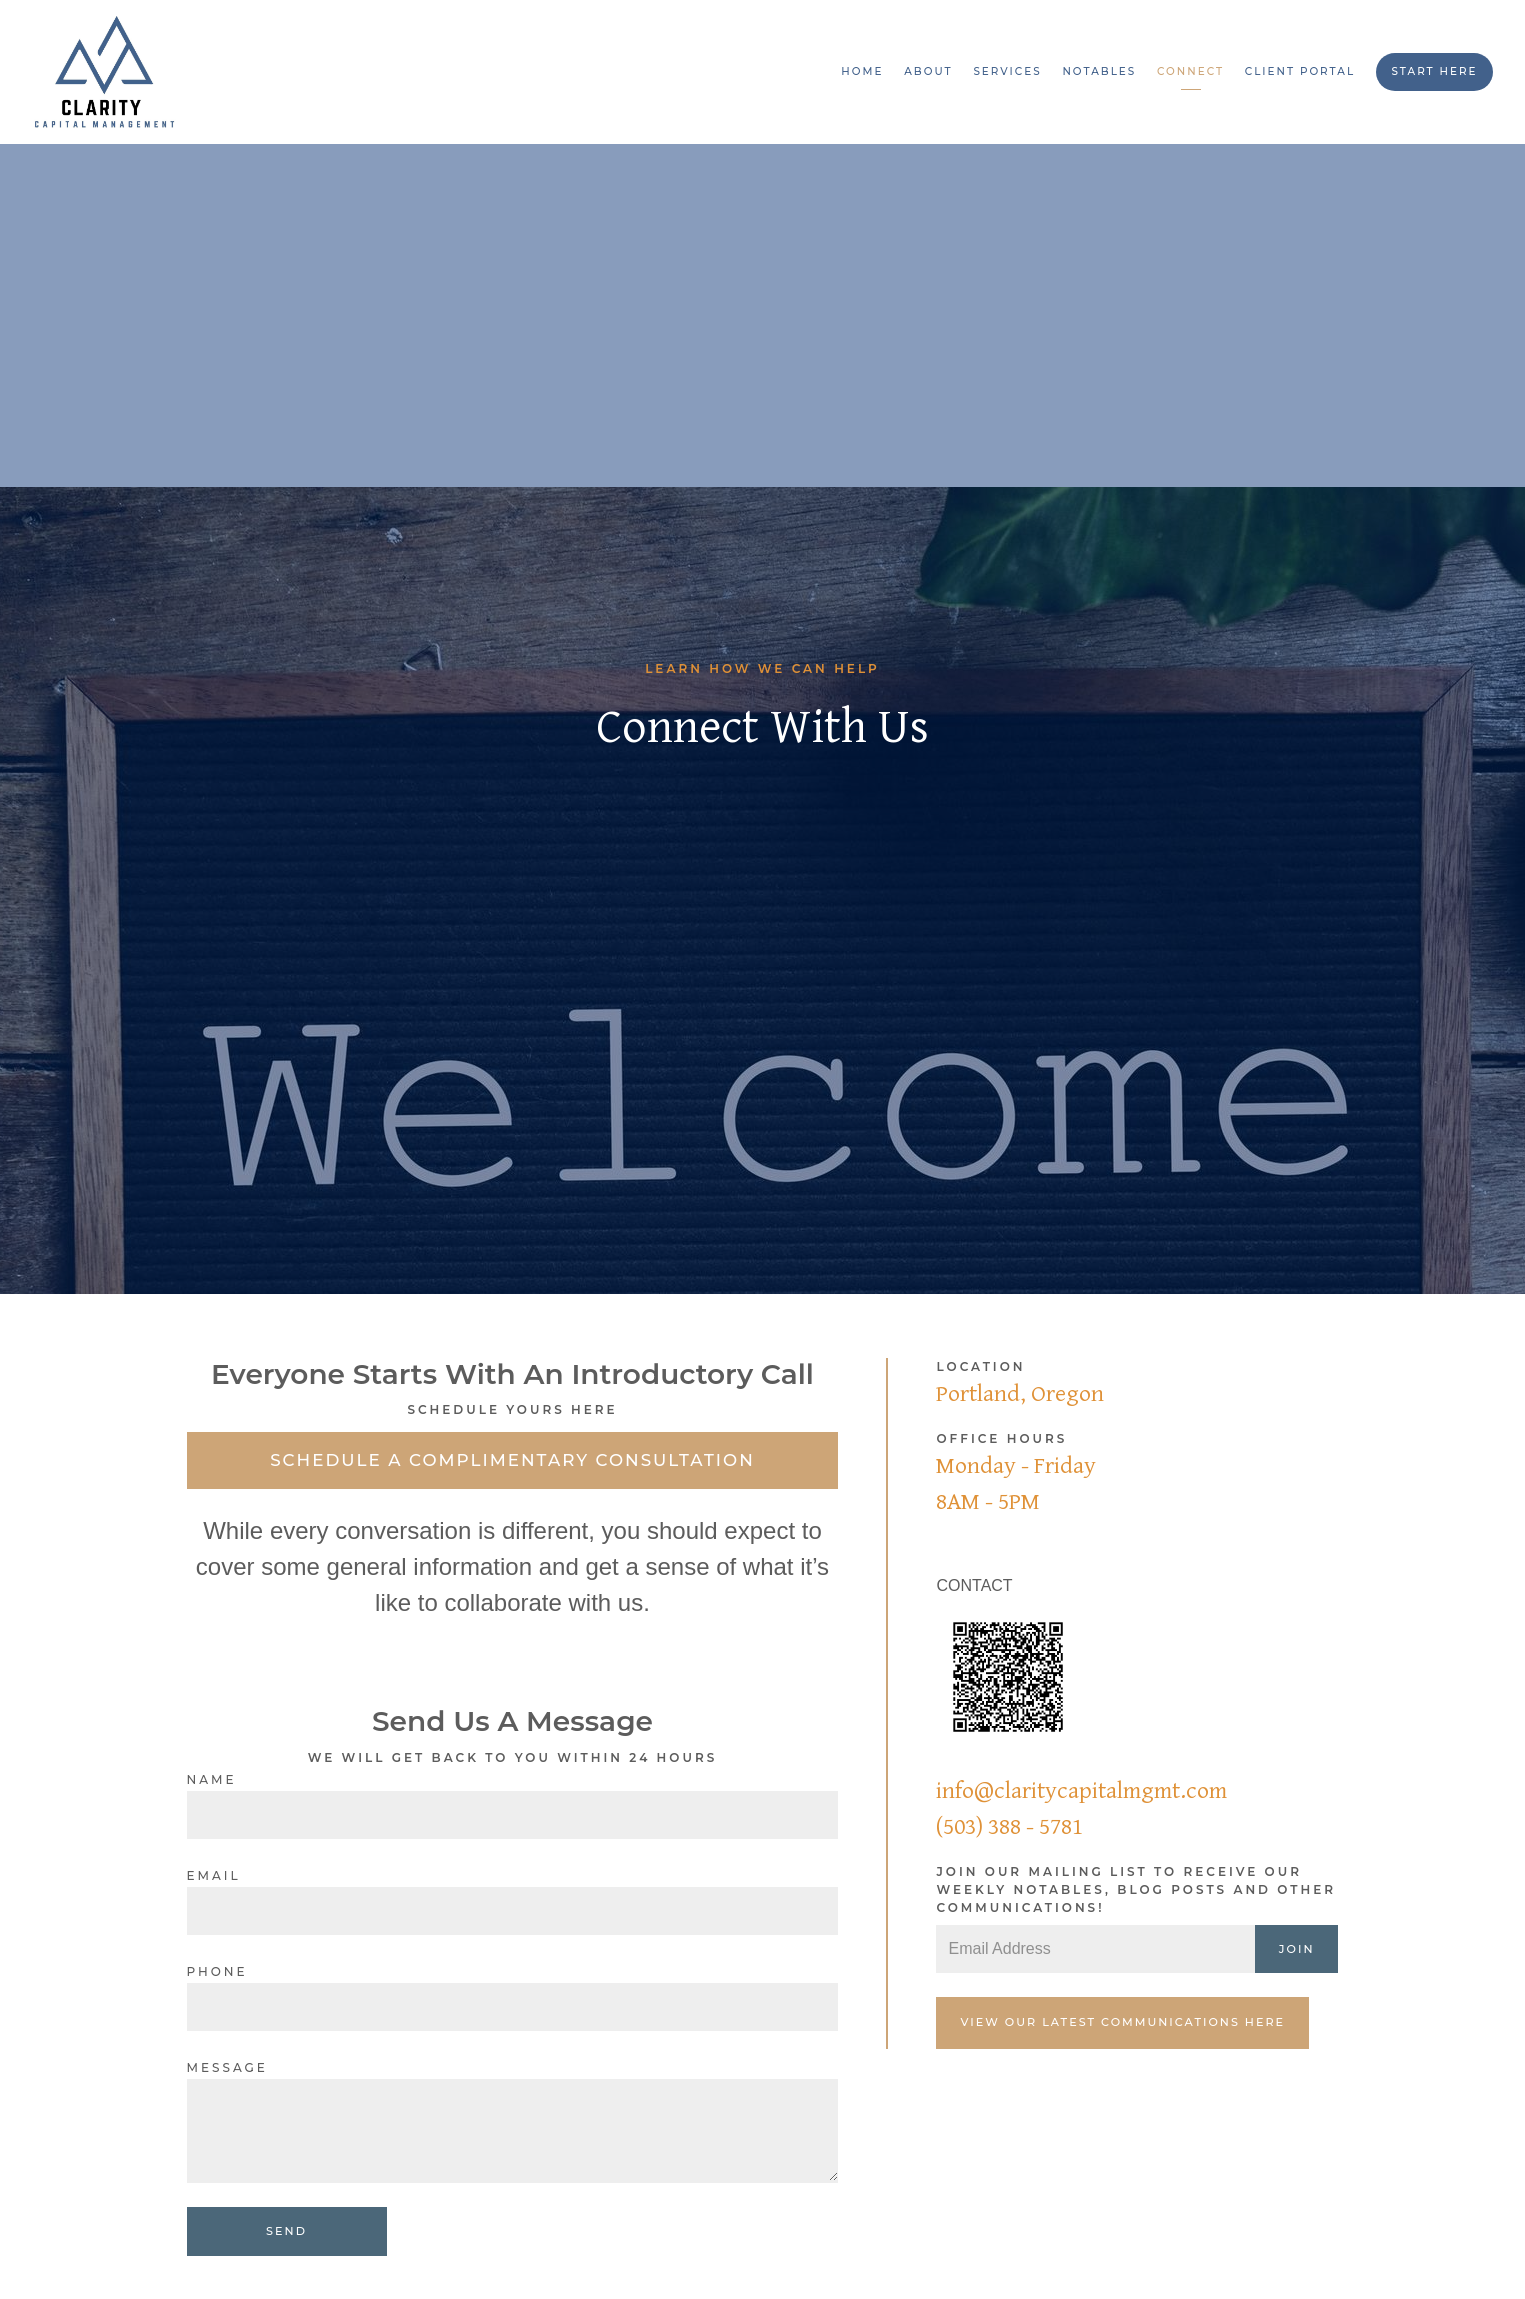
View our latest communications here (1122, 2022)
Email (214, 1875)
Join (1297, 1949)
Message (227, 2067)
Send (286, 2231)
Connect (1190, 71)
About (928, 71)
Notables (1099, 71)
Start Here (1434, 71)
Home (862, 71)
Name (212, 1779)
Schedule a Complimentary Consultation (512, 1460)
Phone (217, 1971)
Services (1007, 71)
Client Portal (1300, 71)
